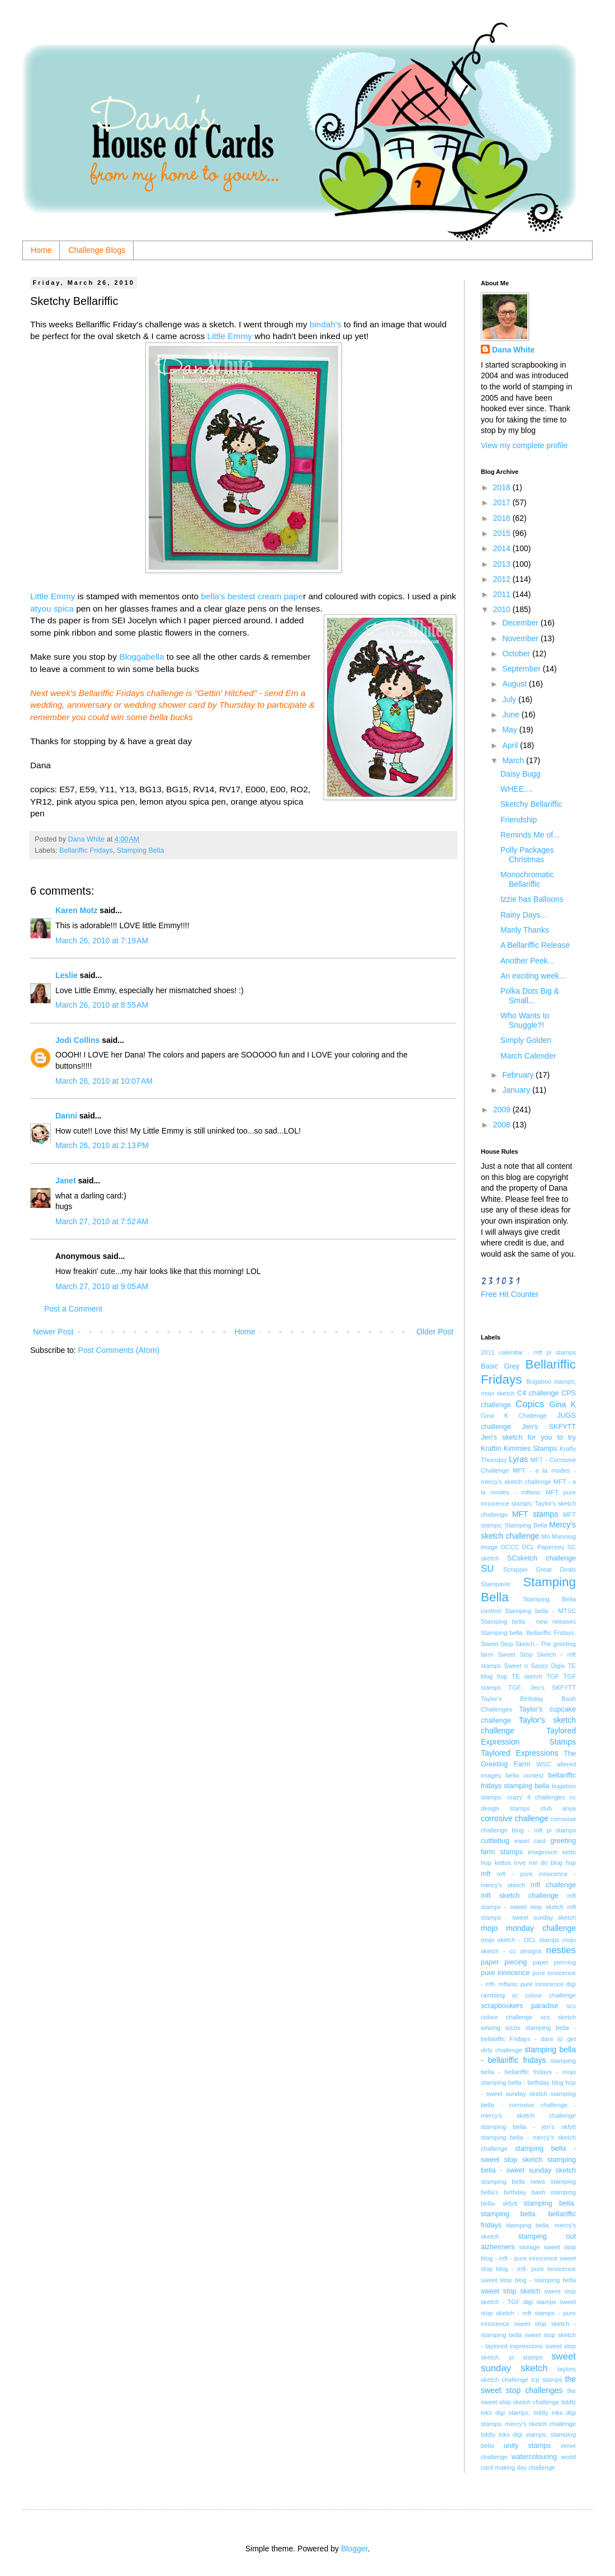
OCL (528, 1547)
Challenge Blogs (96, 250)
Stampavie (495, 1584)
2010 (503, 609)
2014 (503, 548)
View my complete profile (524, 445)
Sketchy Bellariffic (531, 804)
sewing (490, 2027)
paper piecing (504, 1962)
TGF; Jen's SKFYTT (542, 1687)
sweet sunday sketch (528, 2362)
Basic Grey (500, 1366)
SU (487, 1568)
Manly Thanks (524, 929)
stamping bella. (550, 2203)
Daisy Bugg (520, 773)
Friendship (518, 819)
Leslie (66, 975)
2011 (503, 594)
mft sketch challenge (520, 1896)
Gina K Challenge (514, 1415)
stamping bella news (513, 2181)
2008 (503, 1124)
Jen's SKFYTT (549, 1427)
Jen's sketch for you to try (528, 1437)
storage (529, 2247)
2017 (503, 502)
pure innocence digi (548, 1984)
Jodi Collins (77, 1040)
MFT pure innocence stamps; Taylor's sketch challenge (528, 1503)
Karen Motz (76, 910)
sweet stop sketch (511, 2291)
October (517, 653)
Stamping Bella (140, 850)
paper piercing (554, 1962)
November (521, 638)
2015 (503, 533)
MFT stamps (535, 1514)
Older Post (435, 1331)
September (522, 668)
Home (41, 250)
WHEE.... (516, 788)
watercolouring (534, 2457)
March (514, 760)
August (515, 683)
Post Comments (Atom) (118, 1350)
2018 (503, 487)
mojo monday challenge (528, 1928)
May (510, 729)
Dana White (513, 349)
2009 (503, 1109)
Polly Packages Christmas (527, 854)
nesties (561, 1950)
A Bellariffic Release (535, 945)
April (511, 745)
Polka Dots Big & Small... (529, 995)
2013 (503, 564)
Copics (529, 1404)
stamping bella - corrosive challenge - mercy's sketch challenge (528, 2104)
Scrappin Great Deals (539, 1569)
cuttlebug (495, 1841)
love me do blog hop (545, 1862)
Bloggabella (141, 656)
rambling (493, 1995)
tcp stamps (546, 2379)
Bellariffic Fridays (86, 850)
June (511, 714)
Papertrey (551, 1547)
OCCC (509, 1547)
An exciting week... (533, 975)
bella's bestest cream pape (252, 596)
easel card (530, 1840)
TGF (553, 1676)
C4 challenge (538, 1393)
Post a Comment (73, 1308)
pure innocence (505, 1973)
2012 (503, 579)
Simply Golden (525, 1040)
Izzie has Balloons (532, 899)
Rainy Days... (523, 914)
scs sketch (558, 2017)
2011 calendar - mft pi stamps (528, 1352)
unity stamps (527, 2446)
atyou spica (52, 608)
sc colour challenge (544, 1995)
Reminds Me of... (530, 834)
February (519, 1074)
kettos (502, 1862)
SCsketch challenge (541, 1558)
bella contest (524, 1775)
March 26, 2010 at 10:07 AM (104, 1081)
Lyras (518, 1459)
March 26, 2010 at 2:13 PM (102, 1145)
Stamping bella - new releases (528, 1621)
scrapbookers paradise (520, 2006)
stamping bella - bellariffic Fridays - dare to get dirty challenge (528, 2038)
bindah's (326, 324)
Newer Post (53, 1331)
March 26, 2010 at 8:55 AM (101, 1004)
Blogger (354, 2548)
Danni (66, 1115)
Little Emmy (229, 336)
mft (486, 1874)
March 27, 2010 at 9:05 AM (101, 1286)
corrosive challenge (514, 1818)
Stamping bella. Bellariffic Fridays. (528, 1632)
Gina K (563, 1404)
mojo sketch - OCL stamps (520, 1939)
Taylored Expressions (520, 1752)
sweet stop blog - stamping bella (528, 2280)
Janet (65, 1180)
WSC (543, 1764)
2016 (503, 518)
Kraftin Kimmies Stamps (519, 1448)
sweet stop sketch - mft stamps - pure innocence (528, 2312)
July (510, 699)
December (521, 622)
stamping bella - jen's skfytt (528, 2126)
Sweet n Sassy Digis (534, 1665)
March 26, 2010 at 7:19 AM (101, 940)
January (517, 1089)
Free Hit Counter (509, 1294)
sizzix (513, 2027)
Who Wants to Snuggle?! (524, 1020)
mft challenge (553, 1885)
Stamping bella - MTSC (540, 1610)
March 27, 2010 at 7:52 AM (101, 1221)
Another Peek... (527, 960)
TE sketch (527, 1676)
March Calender (528, 1055)
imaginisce (542, 1852)
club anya (558, 1808)
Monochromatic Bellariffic (527, 879)
